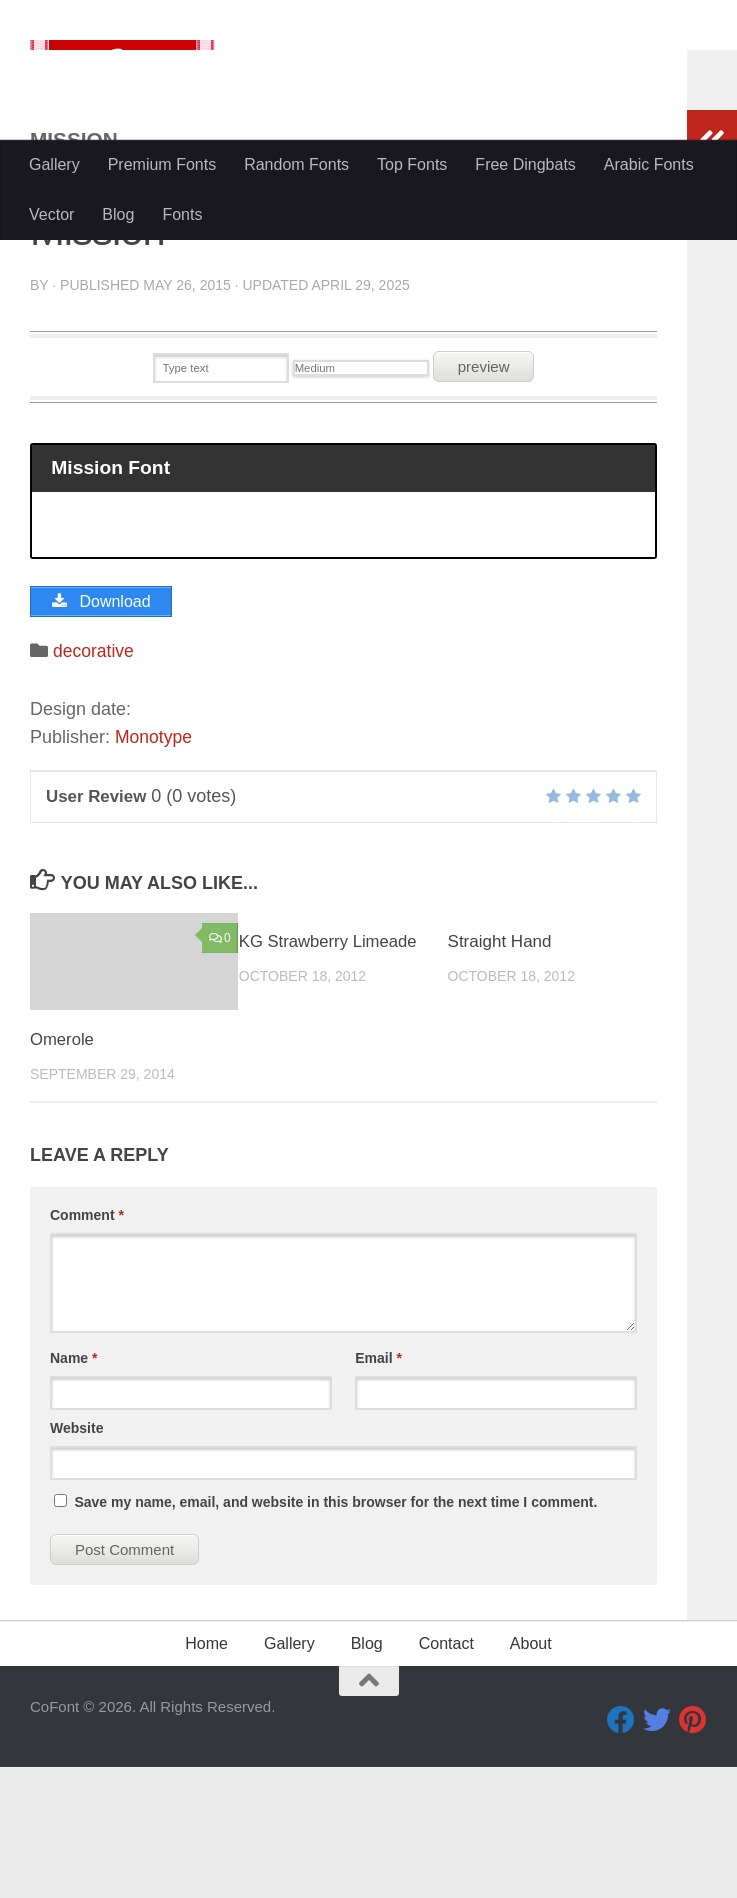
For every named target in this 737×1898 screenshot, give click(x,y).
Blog (118, 214)
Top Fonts (412, 164)
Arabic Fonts (649, 164)
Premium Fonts (162, 164)
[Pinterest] (693, 1851)
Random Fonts (296, 164)
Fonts (182, 214)
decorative (94, 782)
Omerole (62, 1170)
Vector (51, 214)
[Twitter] (657, 1851)
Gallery (54, 164)
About (531, 1774)
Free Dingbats (525, 164)
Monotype (154, 869)
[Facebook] (621, 1851)
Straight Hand (500, 1072)
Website (76, 1559)
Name (73, 1489)
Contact (446, 1774)
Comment (87, 1346)
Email (378, 1489)
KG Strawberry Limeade (329, 1072)
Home (206, 1774)
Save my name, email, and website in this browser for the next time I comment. (335, 1633)
